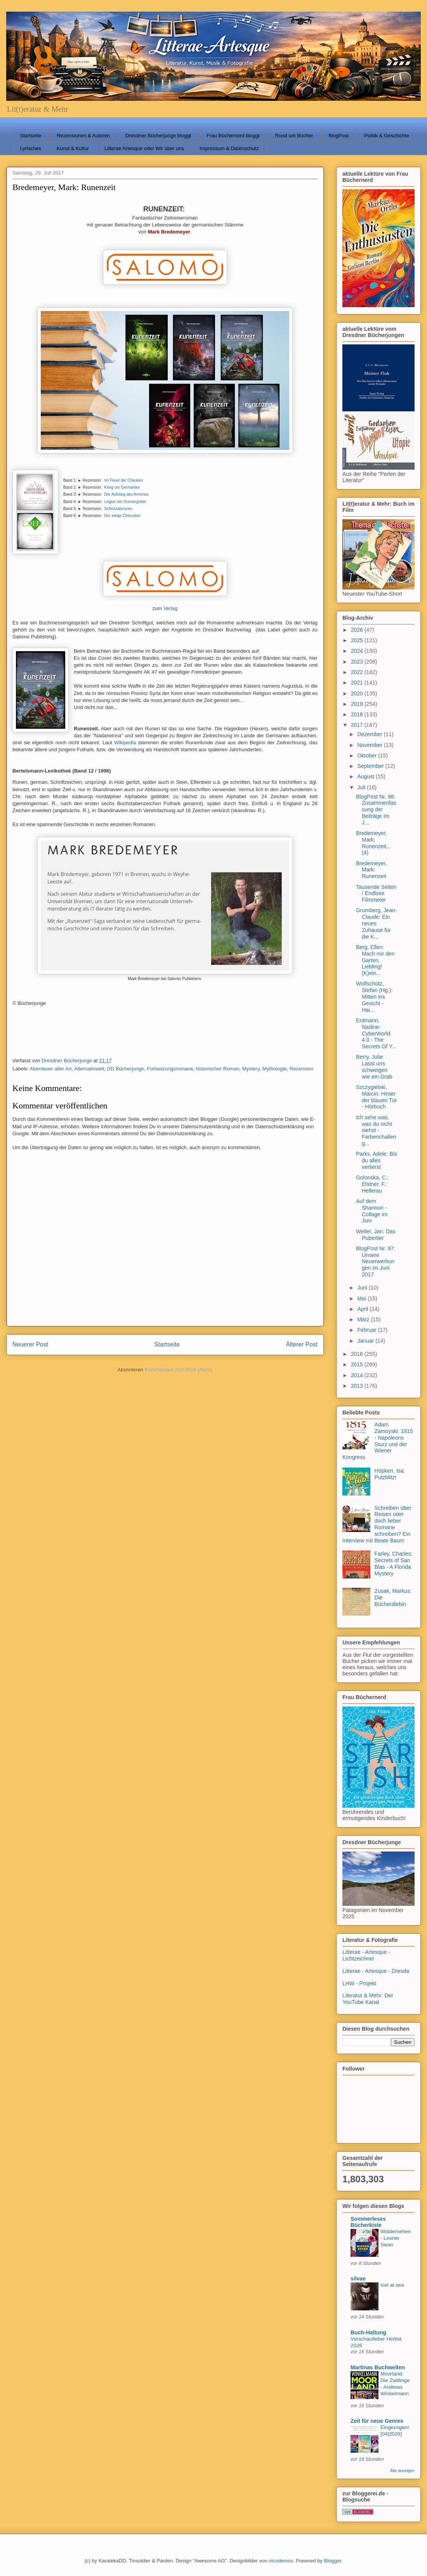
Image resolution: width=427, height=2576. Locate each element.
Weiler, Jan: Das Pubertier (376, 1234)
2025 (358, 640)
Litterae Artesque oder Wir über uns (144, 148)
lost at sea (392, 2285)
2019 (358, 704)
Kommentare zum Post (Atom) (179, 1370)
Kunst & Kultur (73, 148)
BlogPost (338, 135)
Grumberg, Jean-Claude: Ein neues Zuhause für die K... (376, 923)
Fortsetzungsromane (170, 1069)
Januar (366, 1341)
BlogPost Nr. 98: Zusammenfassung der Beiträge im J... (376, 810)
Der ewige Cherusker (122, 515)
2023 (358, 662)
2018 (358, 714)
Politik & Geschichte (386, 135)
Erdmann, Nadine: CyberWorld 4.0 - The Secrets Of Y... (376, 1033)
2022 (358, 672)
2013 (358, 1386)
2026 (358, 630)
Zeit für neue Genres (377, 2421)
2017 (358, 725)
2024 (358, 651)
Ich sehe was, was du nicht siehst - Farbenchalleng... (376, 1130)
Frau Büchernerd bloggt (233, 135)
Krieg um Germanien (122, 487)
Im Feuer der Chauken (123, 480)
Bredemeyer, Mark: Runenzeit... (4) (373, 843)
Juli (362, 787)
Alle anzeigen (402, 2470)
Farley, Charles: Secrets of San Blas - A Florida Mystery (394, 1563)
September (371, 766)
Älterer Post (302, 1344)
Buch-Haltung (368, 2332)
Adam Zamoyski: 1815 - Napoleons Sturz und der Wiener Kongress (377, 1440)
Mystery (251, 1069)
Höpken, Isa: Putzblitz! (390, 1474)
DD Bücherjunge (125, 1069)
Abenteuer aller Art (51, 1069)
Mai (362, 1298)
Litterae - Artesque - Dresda (375, 1971)
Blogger (332, 2561)
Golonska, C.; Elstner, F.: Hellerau (372, 1184)
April (363, 1309)
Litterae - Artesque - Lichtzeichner (366, 1955)
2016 (358, 1354)
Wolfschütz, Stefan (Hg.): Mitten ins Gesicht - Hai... (374, 996)
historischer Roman (218, 1069)
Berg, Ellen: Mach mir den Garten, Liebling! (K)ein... (375, 960)
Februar (367, 1330)
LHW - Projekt (359, 1983)
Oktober (367, 755)
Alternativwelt (89, 1069)
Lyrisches (30, 148)
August (366, 776)
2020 (358, 693)
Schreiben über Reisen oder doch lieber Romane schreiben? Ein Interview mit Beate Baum (376, 1524)
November (370, 745)
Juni (363, 1288)
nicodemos (281, 2561)
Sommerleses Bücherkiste (368, 2222)
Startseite (31, 135)
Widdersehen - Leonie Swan (395, 2238)
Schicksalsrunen (118, 509)
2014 (358, 1375)
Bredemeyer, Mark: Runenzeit (371, 870)
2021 (358, 682)
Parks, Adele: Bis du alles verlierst (376, 1160)
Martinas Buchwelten (378, 2367)
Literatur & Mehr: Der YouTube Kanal (367, 1998)
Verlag (170, 608)
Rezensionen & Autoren (83, 135)
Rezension (301, 1069)
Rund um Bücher (294, 135)
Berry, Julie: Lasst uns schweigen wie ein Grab (374, 1066)
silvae (358, 2278)
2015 (358, 1364)
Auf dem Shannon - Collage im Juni (371, 1211)
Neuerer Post (30, 1344)
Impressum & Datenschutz (229, 148)
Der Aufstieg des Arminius (126, 494)
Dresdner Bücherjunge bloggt (158, 135)
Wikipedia (125, 742)
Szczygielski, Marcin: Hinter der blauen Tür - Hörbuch (376, 1097)
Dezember (370, 734)
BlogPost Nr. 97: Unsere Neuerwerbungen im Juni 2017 (375, 1261)
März (364, 1319)
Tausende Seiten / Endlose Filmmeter (376, 893)
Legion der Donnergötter (125, 502)
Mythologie (274, 1069)
